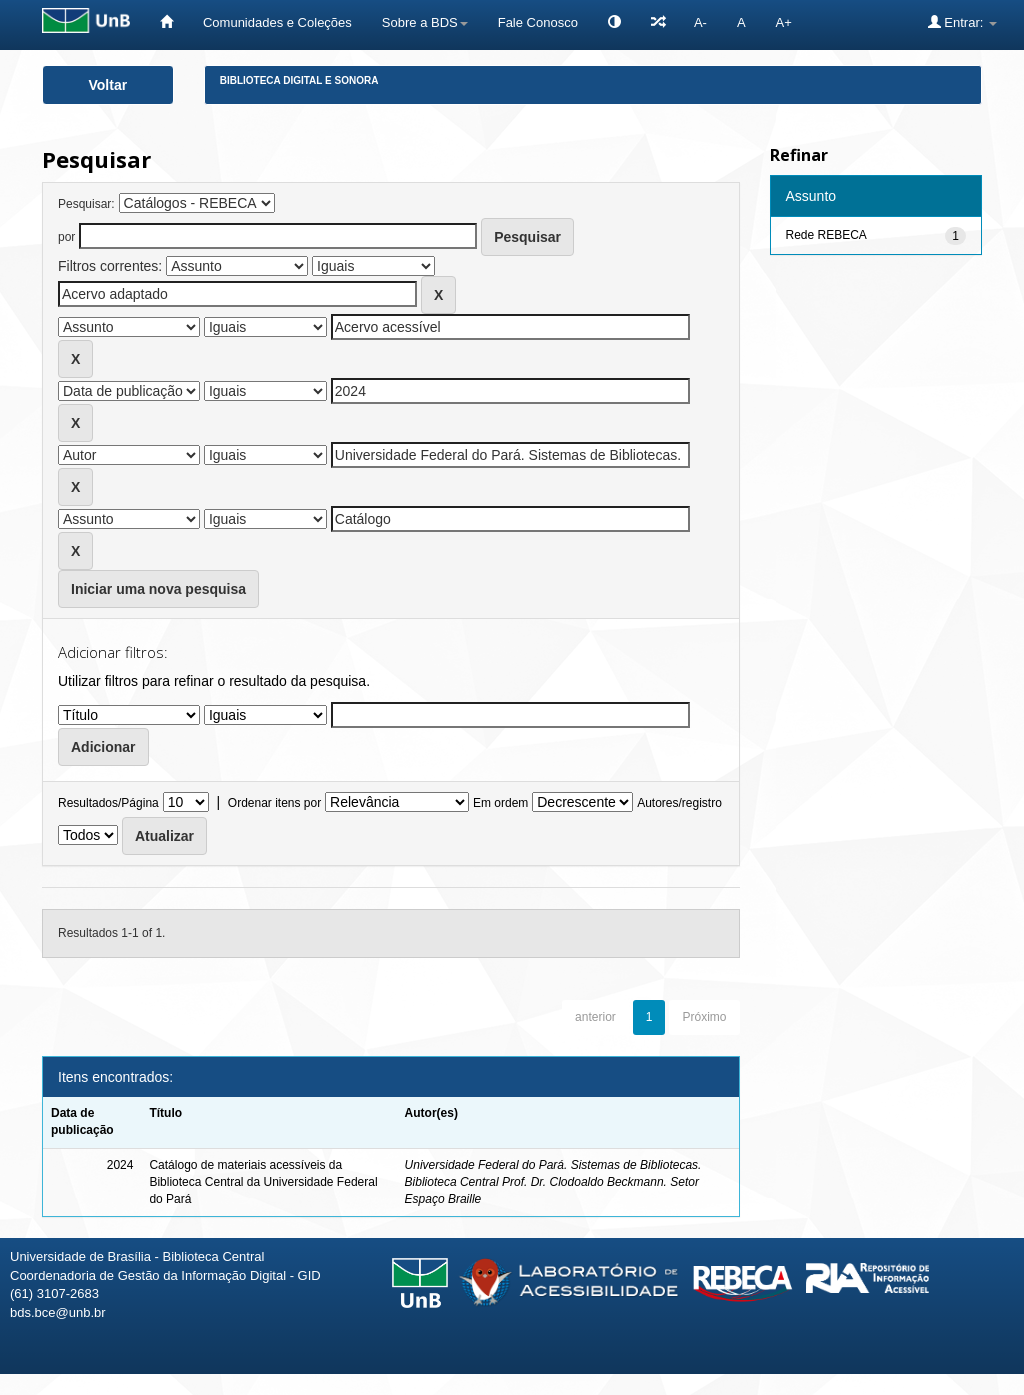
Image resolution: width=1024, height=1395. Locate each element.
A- (700, 22)
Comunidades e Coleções (277, 22)
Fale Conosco (538, 22)
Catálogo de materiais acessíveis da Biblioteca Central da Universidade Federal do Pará (263, 1182)
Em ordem (500, 803)
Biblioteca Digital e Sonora (299, 80)
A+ (784, 22)
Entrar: (962, 22)
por (66, 237)
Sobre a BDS (425, 22)
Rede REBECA (826, 235)
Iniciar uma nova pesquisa (158, 589)
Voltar (108, 85)
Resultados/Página (108, 803)
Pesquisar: (86, 204)
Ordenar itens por (274, 803)
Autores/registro (679, 803)
